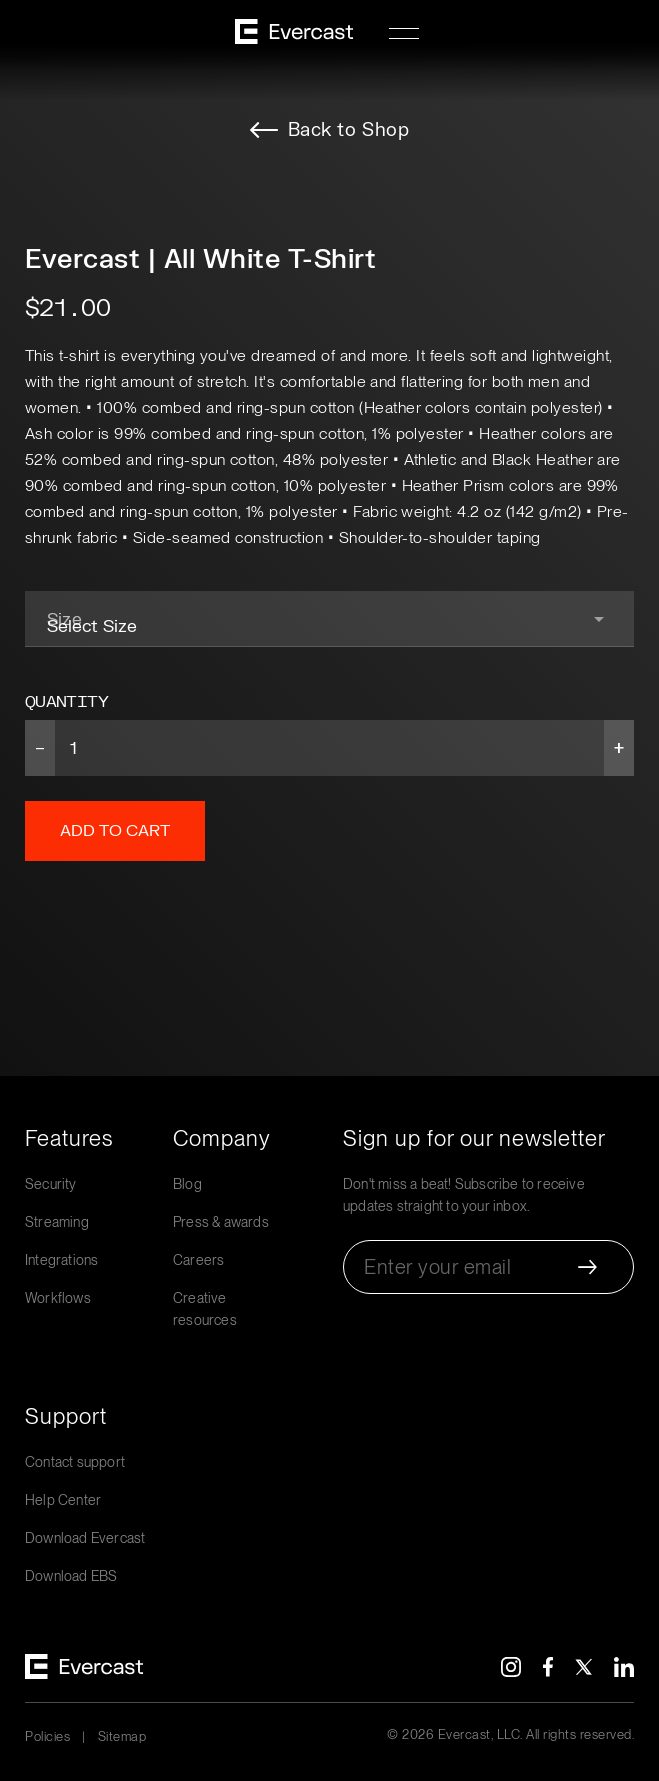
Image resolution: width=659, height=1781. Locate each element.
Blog (187, 1184)
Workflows (58, 1298)
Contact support (75, 1462)
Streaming (57, 1222)
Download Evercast (85, 1538)
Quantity (66, 702)
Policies (47, 1736)
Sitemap (122, 1736)
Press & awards (221, 1222)
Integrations (61, 1260)
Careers (198, 1260)
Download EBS (71, 1576)
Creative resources (205, 1309)
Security (51, 1184)
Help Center (63, 1500)
